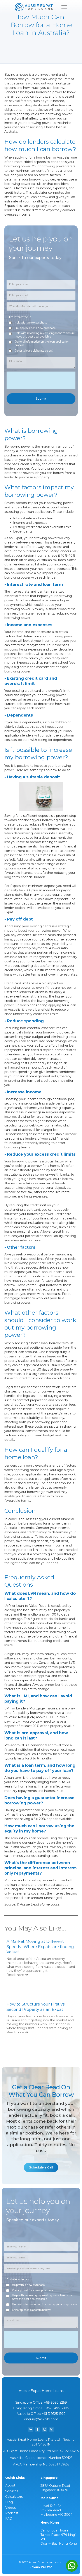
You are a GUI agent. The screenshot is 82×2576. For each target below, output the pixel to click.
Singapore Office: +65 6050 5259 (41, 2402)
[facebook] (37, 2429)
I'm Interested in (20, 317)
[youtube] (51, 2429)
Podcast (11, 2513)
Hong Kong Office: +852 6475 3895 (41, 2408)
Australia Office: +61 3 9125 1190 (41, 2414)
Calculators (14, 2497)
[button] (64, 7)
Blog (9, 2502)
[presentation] (40, 380)
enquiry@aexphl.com (41, 2419)
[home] (33, 7)
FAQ (8, 2519)
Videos (10, 2508)
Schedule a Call (41, 2172)
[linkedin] (30, 2429)
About (10, 2485)
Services (11, 2491)
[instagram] (44, 2429)
